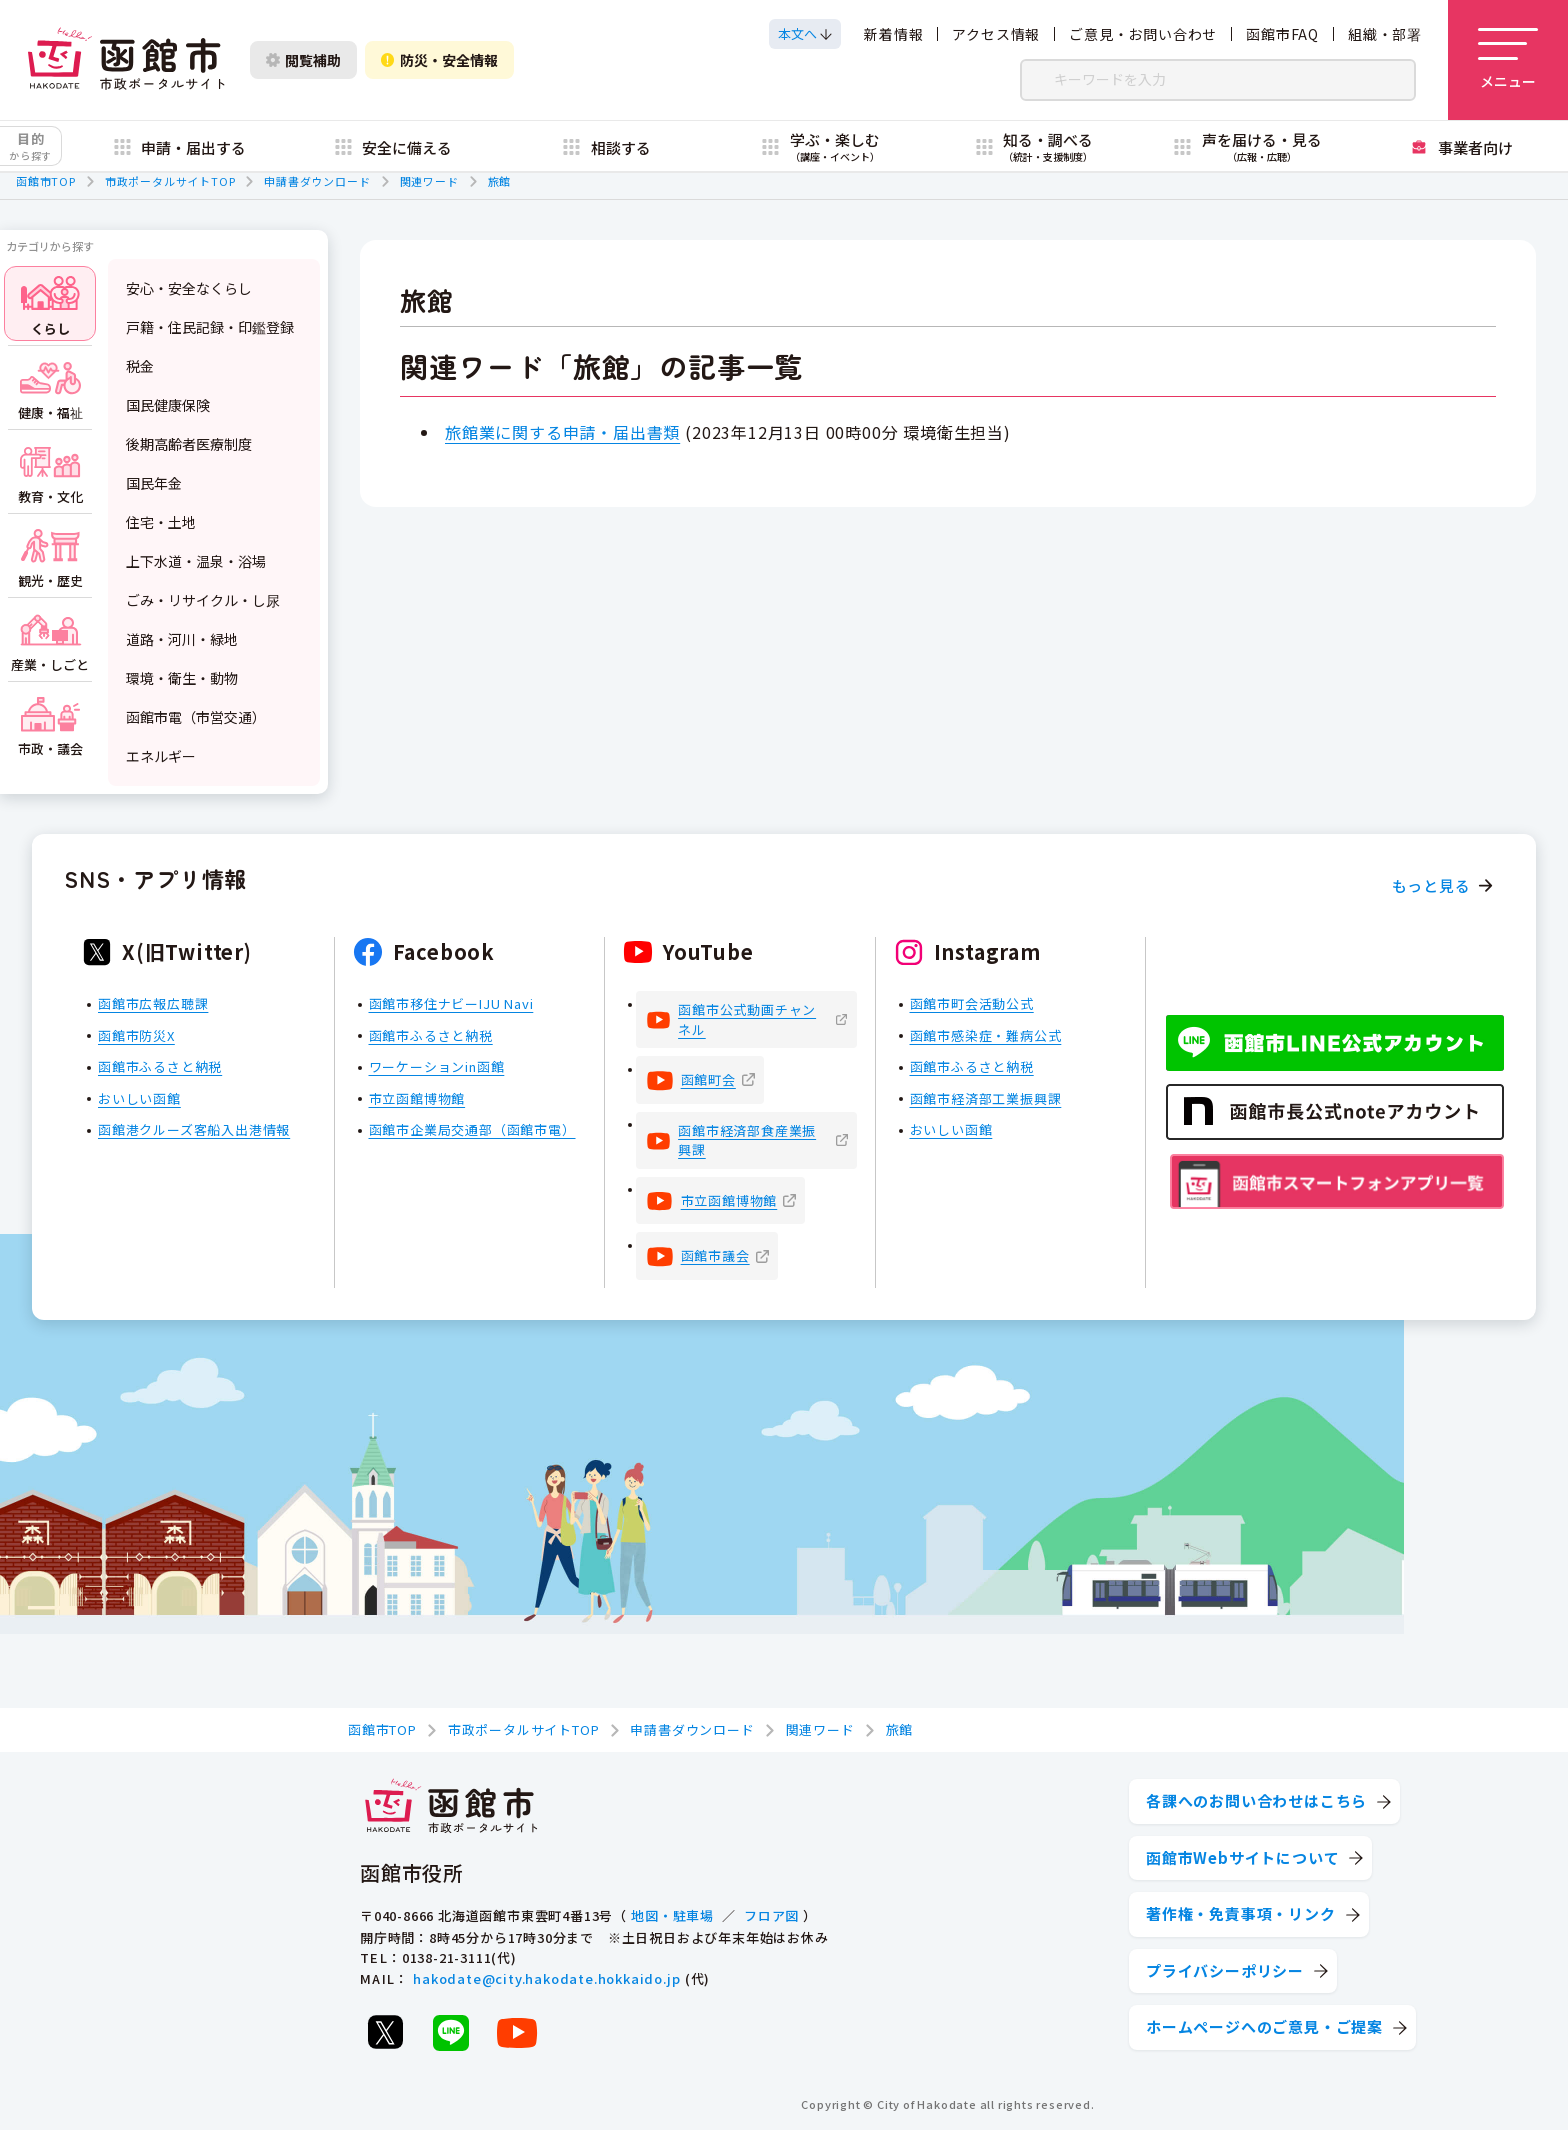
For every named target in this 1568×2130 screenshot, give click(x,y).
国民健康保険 (168, 405)
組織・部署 (1385, 34)
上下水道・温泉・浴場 (196, 561)
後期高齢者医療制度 (189, 444)
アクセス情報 (996, 34)
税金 (140, 366)
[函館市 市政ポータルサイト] (126, 60)
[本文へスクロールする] (805, 34)
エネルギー (161, 756)
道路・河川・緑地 (182, 639)
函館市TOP (46, 181)
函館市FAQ (1282, 34)
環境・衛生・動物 (182, 678)
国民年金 (154, 483)
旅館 (500, 181)
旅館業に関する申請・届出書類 (562, 432)
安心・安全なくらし (189, 288)
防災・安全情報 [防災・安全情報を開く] (439, 60)
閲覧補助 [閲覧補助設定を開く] (303, 60)
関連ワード (429, 181)
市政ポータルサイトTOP (170, 181)
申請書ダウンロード (317, 181)
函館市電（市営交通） (196, 717)
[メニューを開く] (1508, 60)
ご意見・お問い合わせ (1143, 34)
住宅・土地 (161, 522)
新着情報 (893, 34)
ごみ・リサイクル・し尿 (203, 600)
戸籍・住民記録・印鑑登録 (210, 327)
